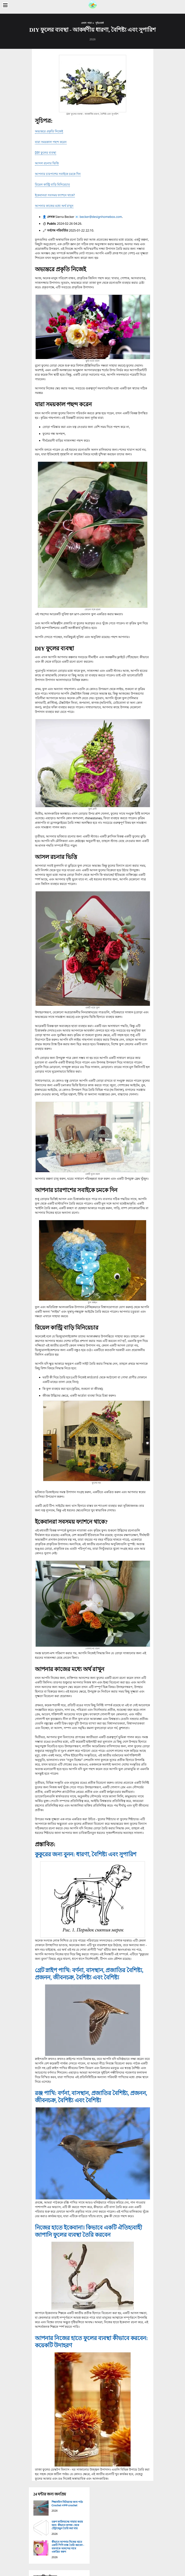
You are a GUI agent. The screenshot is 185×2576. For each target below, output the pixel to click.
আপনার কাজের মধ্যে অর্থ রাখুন (54, 206)
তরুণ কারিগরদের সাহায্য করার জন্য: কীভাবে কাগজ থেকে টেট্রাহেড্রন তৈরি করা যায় (67, 2525)
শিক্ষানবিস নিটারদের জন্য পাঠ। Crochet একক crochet (67, 2503)
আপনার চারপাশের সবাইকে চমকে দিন (58, 174)
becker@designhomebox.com (101, 217)
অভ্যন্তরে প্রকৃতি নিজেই (49, 131)
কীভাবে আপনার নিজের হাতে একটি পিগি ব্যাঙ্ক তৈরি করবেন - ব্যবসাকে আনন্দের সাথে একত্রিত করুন (68, 2546)
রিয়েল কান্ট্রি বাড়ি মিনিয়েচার (52, 184)
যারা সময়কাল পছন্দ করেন (51, 142)
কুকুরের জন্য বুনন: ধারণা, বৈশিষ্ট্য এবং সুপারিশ (85, 1854)
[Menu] (5, 5)
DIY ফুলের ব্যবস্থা (45, 152)
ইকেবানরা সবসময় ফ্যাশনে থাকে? (55, 195)
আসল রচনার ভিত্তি (47, 163)
